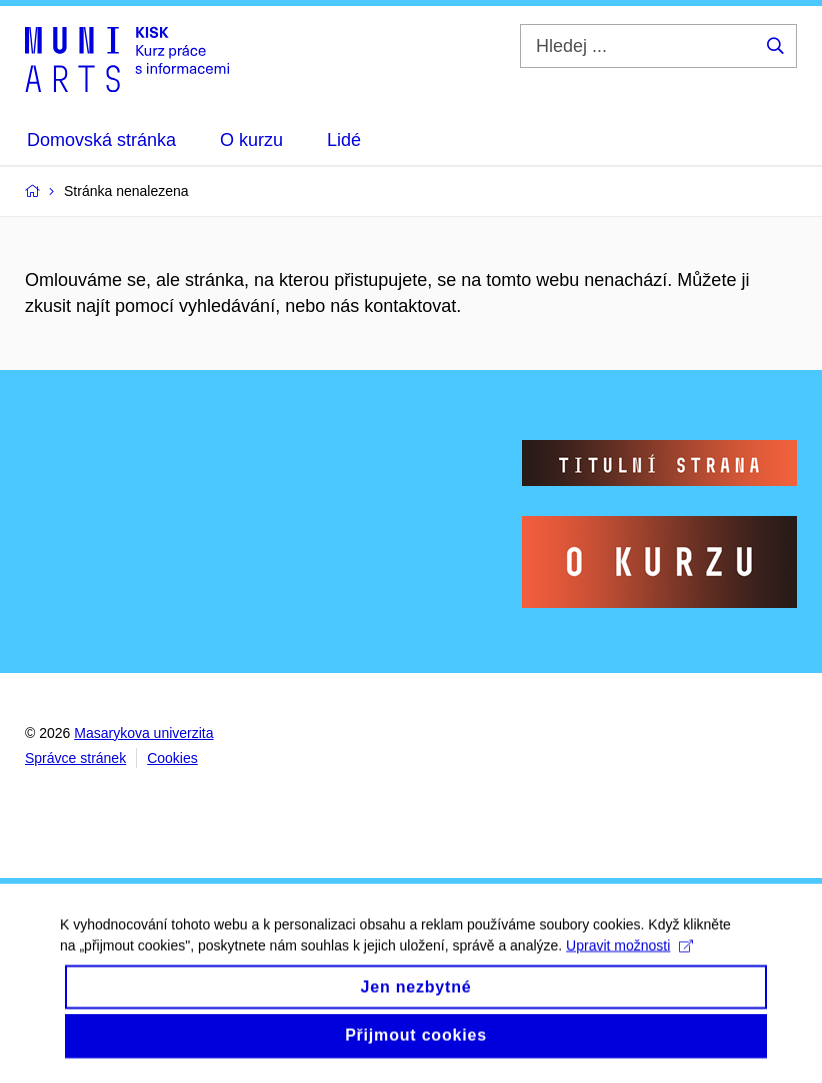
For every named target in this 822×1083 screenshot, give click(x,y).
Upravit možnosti (629, 961)
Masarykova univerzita (143, 733)
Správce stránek (75, 758)
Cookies (172, 758)
